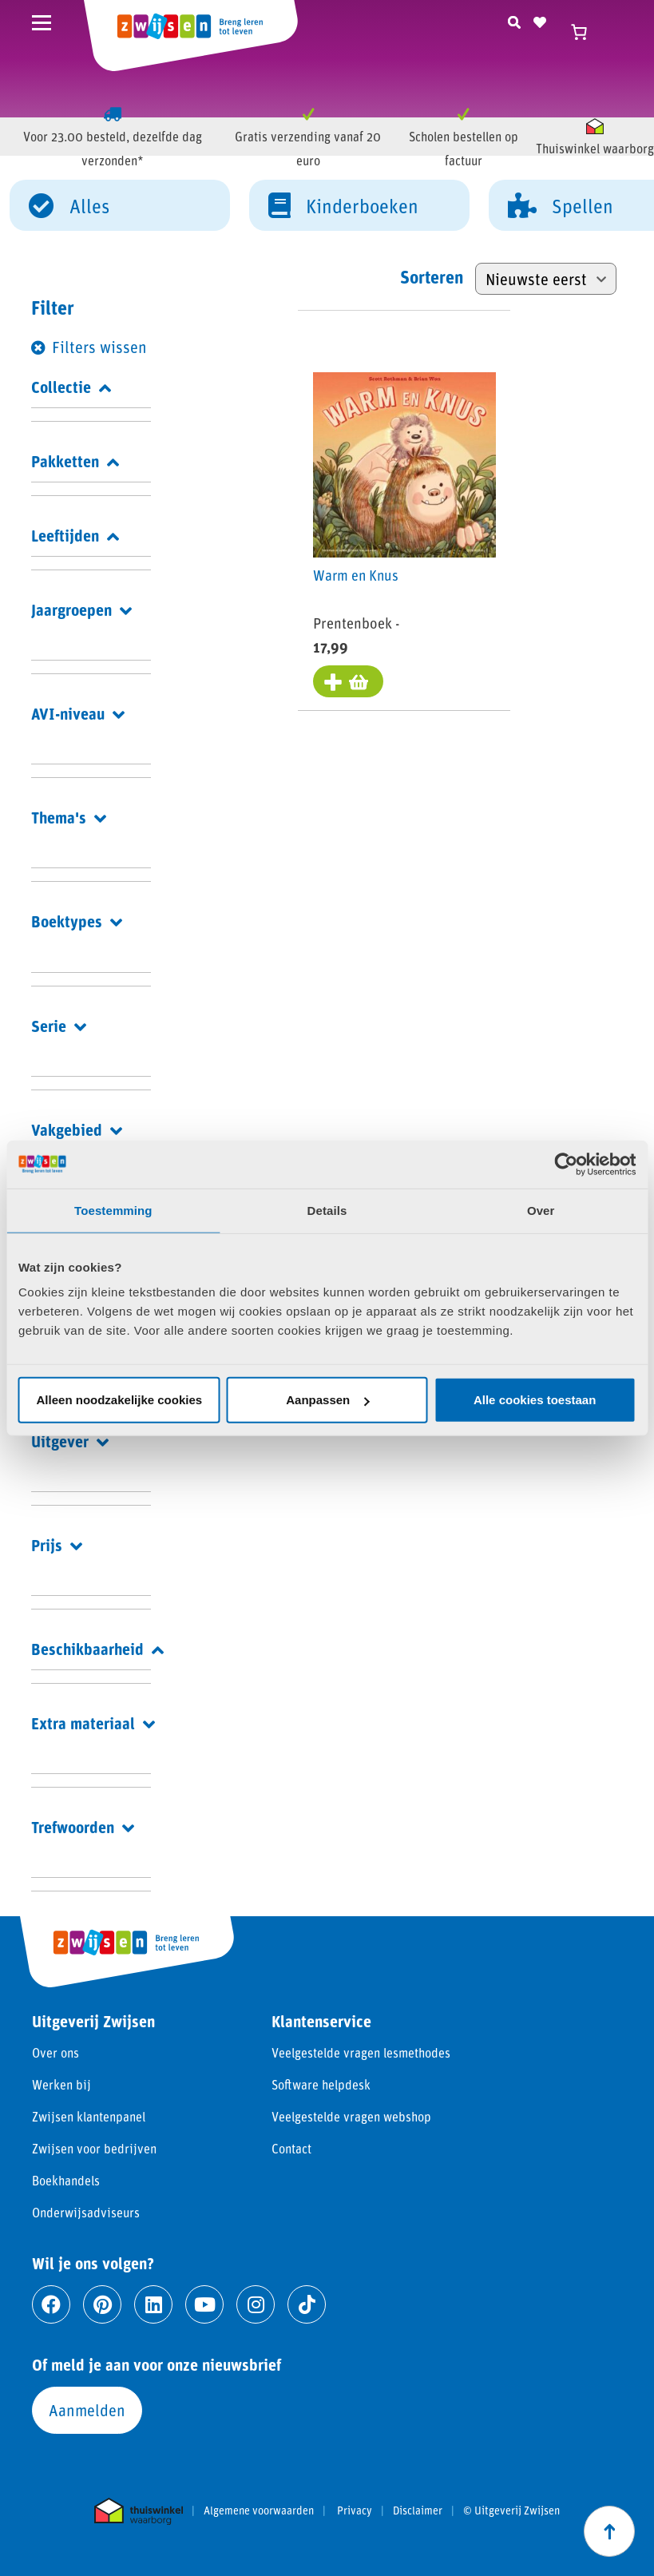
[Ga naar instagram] (255, 2304)
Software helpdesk (321, 2084)
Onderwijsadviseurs (86, 2212)
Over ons (55, 2052)
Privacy (354, 2510)
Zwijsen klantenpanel (88, 2116)
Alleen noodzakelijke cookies (120, 1400)
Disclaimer (417, 2510)
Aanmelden (87, 2409)
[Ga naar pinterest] (102, 2304)
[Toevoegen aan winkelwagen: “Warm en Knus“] (349, 682)
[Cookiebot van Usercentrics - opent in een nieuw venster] (566, 1164)
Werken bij (61, 2084)
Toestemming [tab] (113, 1210)
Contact (291, 2148)
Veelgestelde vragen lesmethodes (361, 2052)
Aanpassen (327, 1400)
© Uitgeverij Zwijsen (511, 2510)
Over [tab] (541, 1210)
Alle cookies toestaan (535, 1400)
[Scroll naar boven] (609, 2531)
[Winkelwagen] (586, 32)
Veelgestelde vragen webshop (351, 2116)
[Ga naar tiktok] (306, 2304)
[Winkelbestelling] (545, 279)
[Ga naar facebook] (51, 2304)
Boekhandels (66, 2180)
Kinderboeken (343, 204)
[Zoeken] (514, 20)
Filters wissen (99, 346)
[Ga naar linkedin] (153, 2304)
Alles (69, 204)
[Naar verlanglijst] (539, 20)
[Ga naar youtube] (204, 2304)
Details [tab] (327, 1210)
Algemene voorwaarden (259, 2510)
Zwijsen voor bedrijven (94, 2148)
